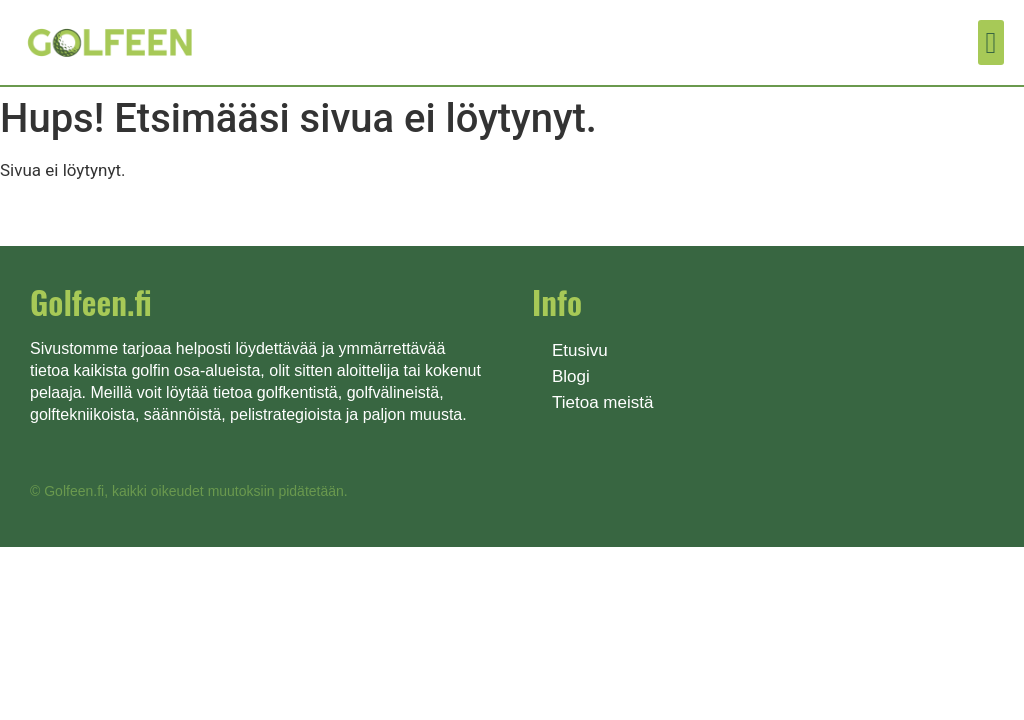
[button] (991, 42)
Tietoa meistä (602, 402)
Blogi (571, 376)
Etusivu (580, 350)
